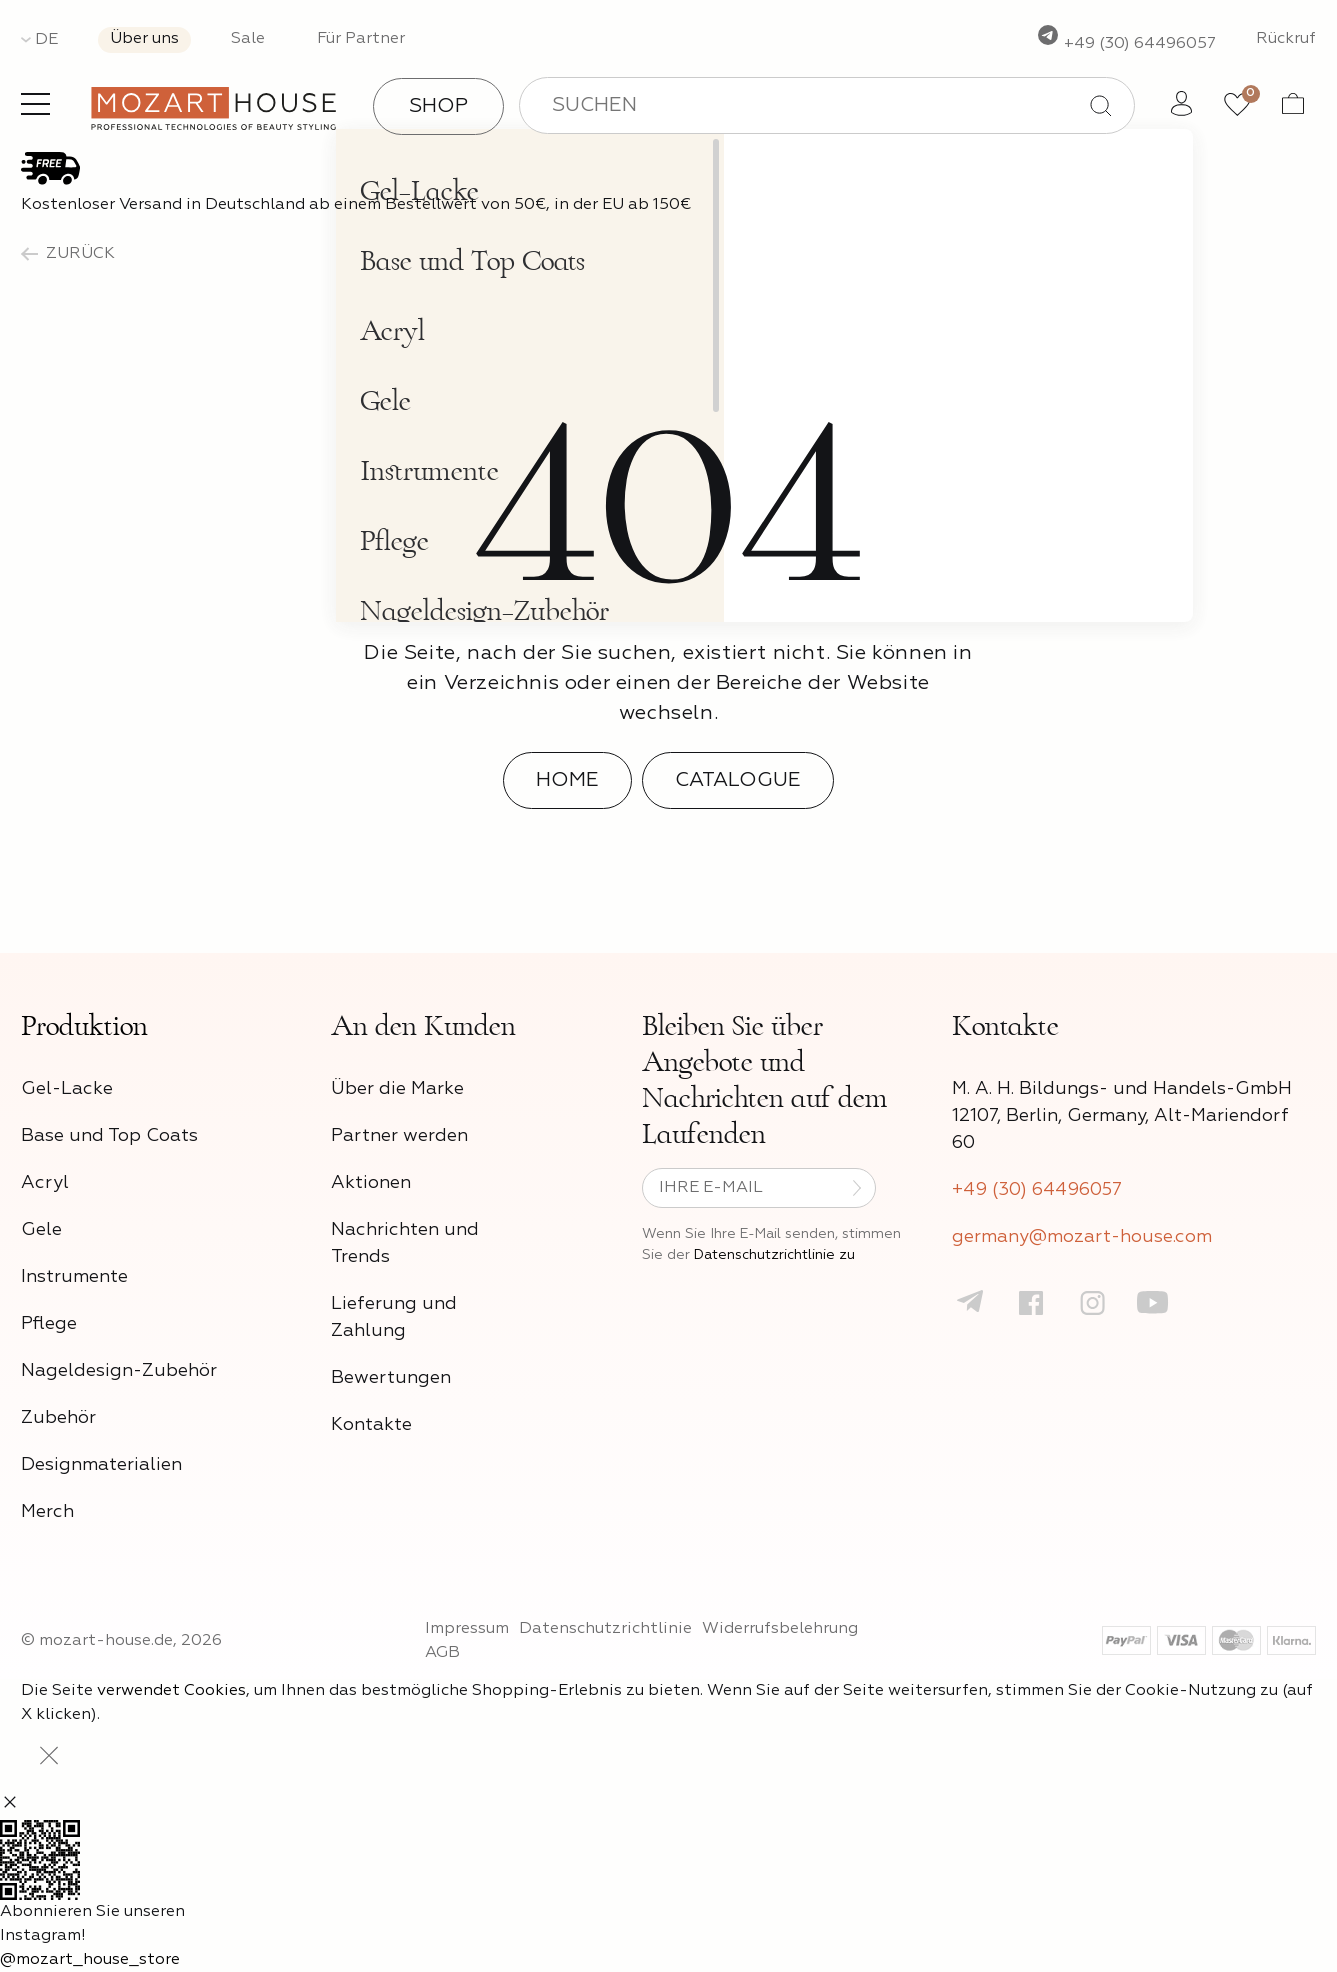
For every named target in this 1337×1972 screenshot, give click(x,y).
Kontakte (371, 1425)
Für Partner (361, 39)
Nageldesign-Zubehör (119, 1371)
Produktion (84, 1026)
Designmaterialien (101, 1465)
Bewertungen (391, 1378)
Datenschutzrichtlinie (605, 1629)
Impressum (467, 1629)
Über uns (144, 39)
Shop (438, 106)
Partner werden (399, 1136)
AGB (442, 1653)
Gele (41, 1230)
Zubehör (58, 1418)
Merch (47, 1512)
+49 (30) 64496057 (1126, 44)
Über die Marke (397, 1089)
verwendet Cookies (171, 1691)
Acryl (45, 1183)
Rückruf (1286, 39)
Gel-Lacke (67, 1089)
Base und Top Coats (109, 1136)
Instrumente (74, 1277)
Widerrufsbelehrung (780, 1629)
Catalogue (738, 780)
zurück (68, 254)
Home (567, 780)
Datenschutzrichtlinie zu (774, 1255)
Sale (248, 39)
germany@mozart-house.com (1082, 1237)
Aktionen (371, 1183)
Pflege (49, 1324)
